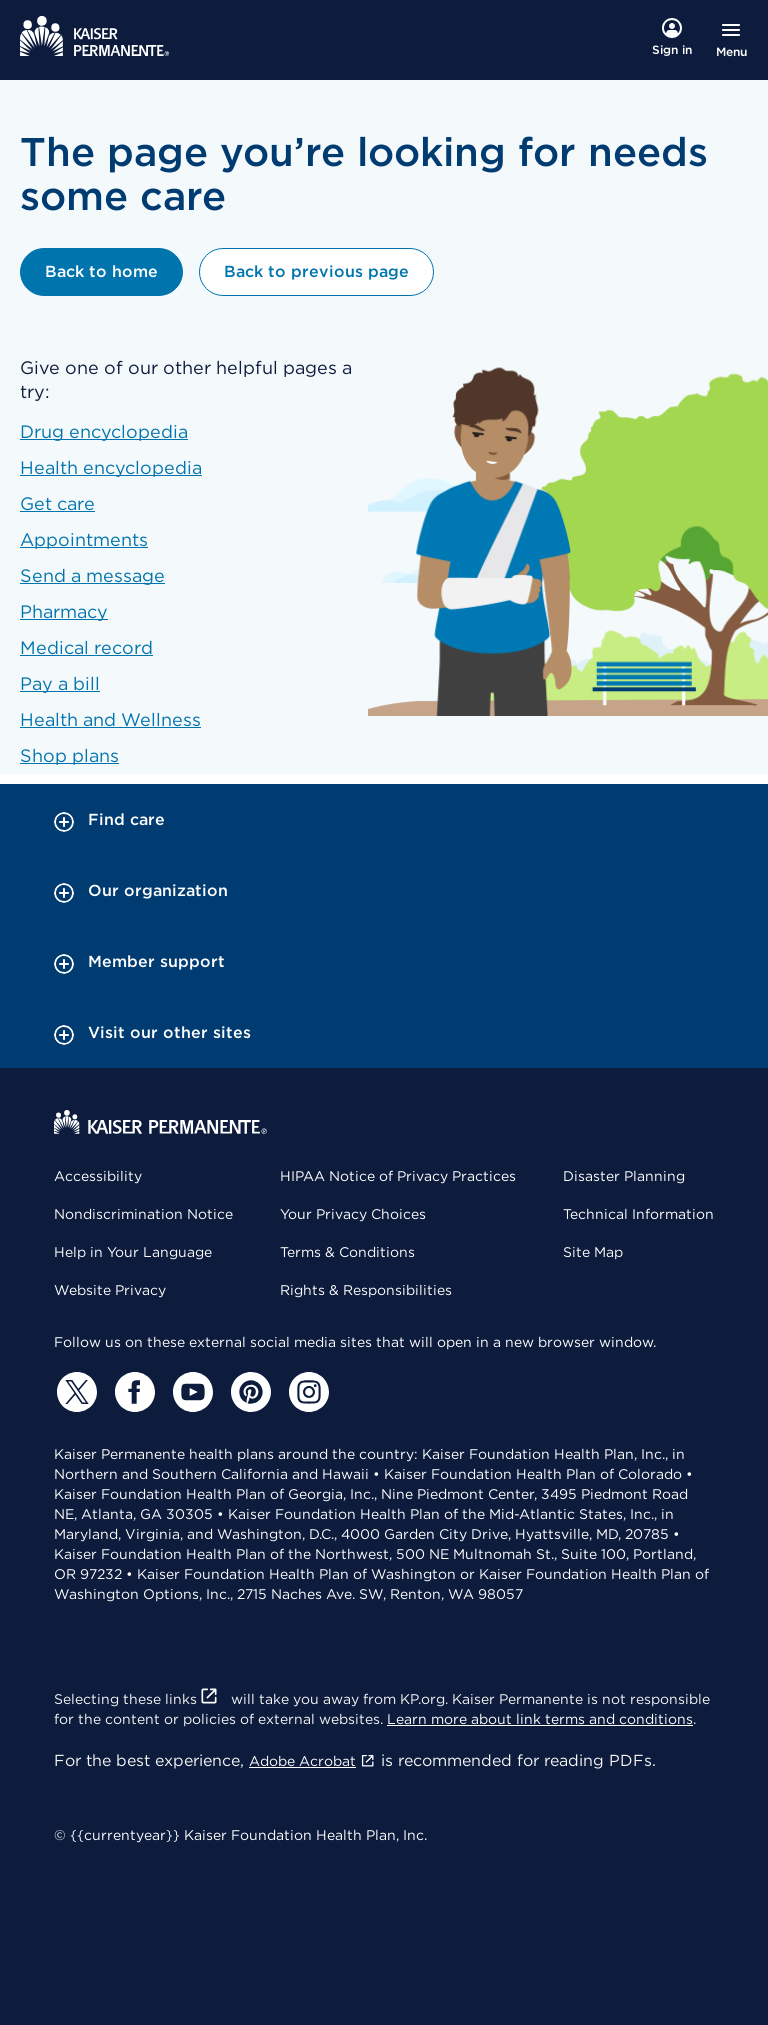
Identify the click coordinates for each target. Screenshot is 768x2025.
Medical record (86, 647)
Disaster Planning (624, 1176)
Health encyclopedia (111, 467)
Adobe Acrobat (312, 1761)
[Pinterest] (248, 1392)
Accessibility (98, 1176)
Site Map (593, 1252)
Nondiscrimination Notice (143, 1214)
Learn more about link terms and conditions (540, 1719)
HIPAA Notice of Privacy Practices (398, 1176)
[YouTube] (190, 1392)
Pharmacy (64, 611)
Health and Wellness (110, 719)
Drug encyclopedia (104, 431)
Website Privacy (110, 1290)
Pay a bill (60, 683)
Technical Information (638, 1214)
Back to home (101, 271)
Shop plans (69, 755)
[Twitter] (74, 1392)
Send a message (92, 575)
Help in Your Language (133, 1252)
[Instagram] (306, 1392)
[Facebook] (132, 1392)
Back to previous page (316, 271)
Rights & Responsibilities (366, 1290)
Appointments (84, 539)
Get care (57, 503)
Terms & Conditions (347, 1252)
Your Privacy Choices (353, 1214)
